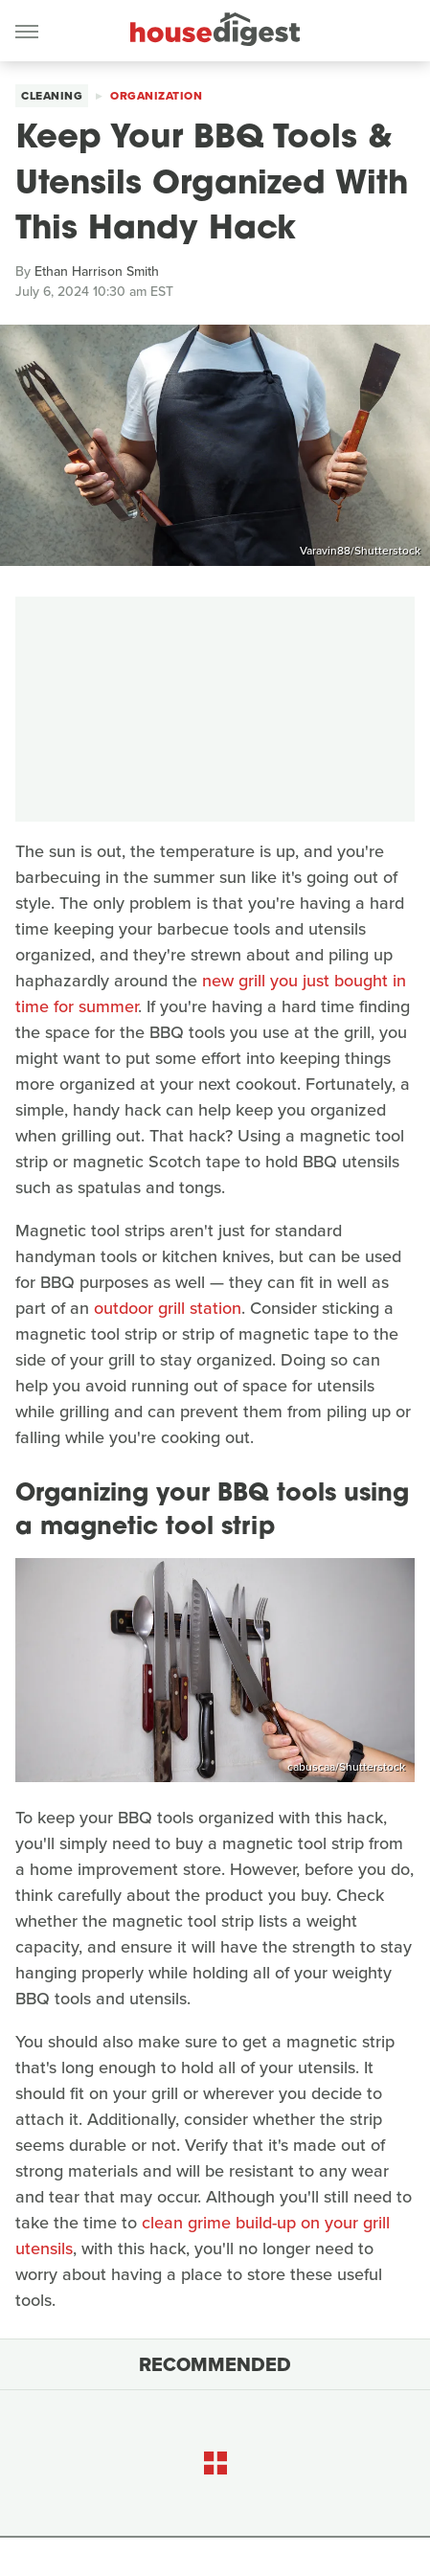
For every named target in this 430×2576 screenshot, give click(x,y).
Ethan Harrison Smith (96, 271)
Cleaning (51, 95)
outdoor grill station (167, 1308)
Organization (156, 95)
